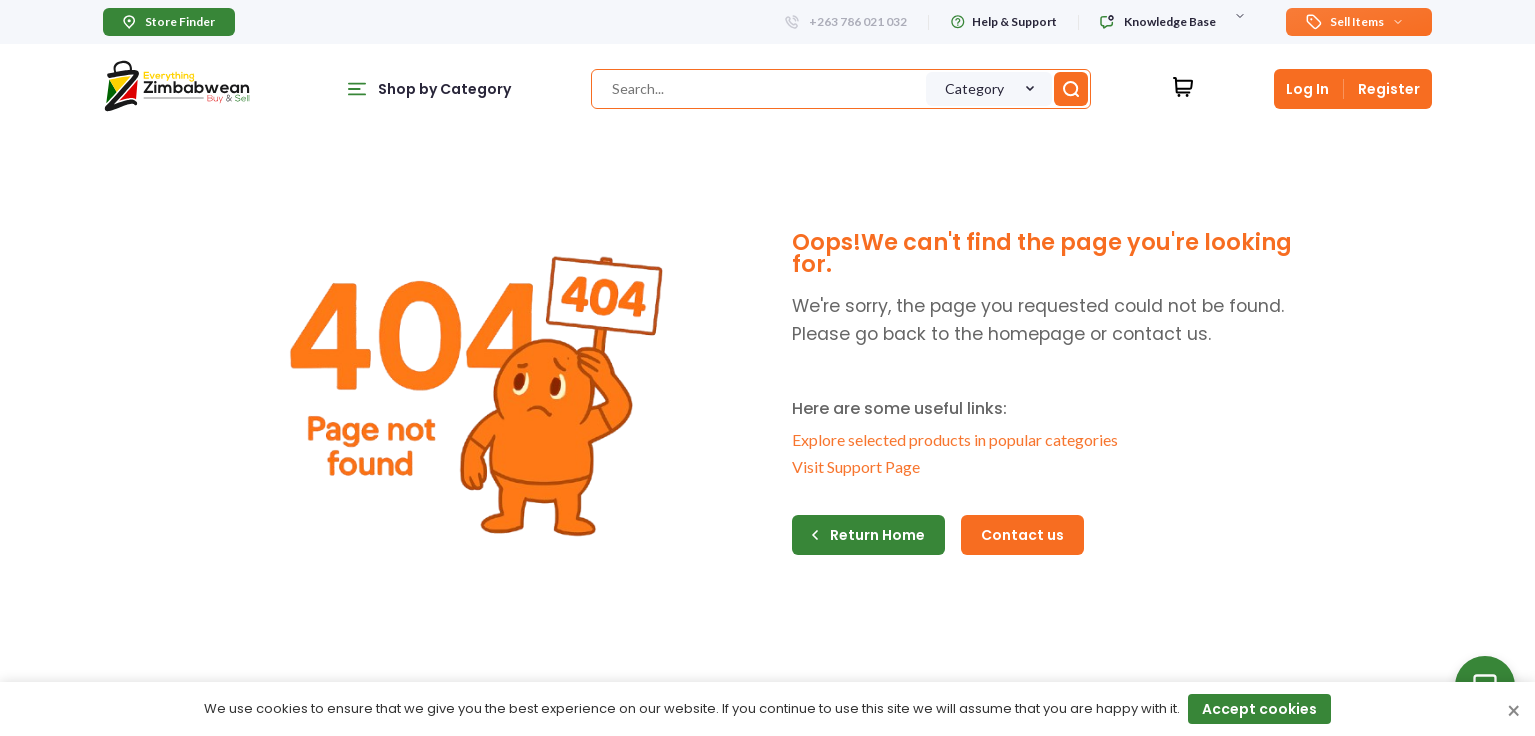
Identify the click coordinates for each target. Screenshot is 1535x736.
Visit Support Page (856, 466)
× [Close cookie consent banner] (1513, 712)
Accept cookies (1259, 709)
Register (1389, 89)
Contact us (1022, 535)
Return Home (868, 535)
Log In (1307, 89)
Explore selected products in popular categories (955, 439)
